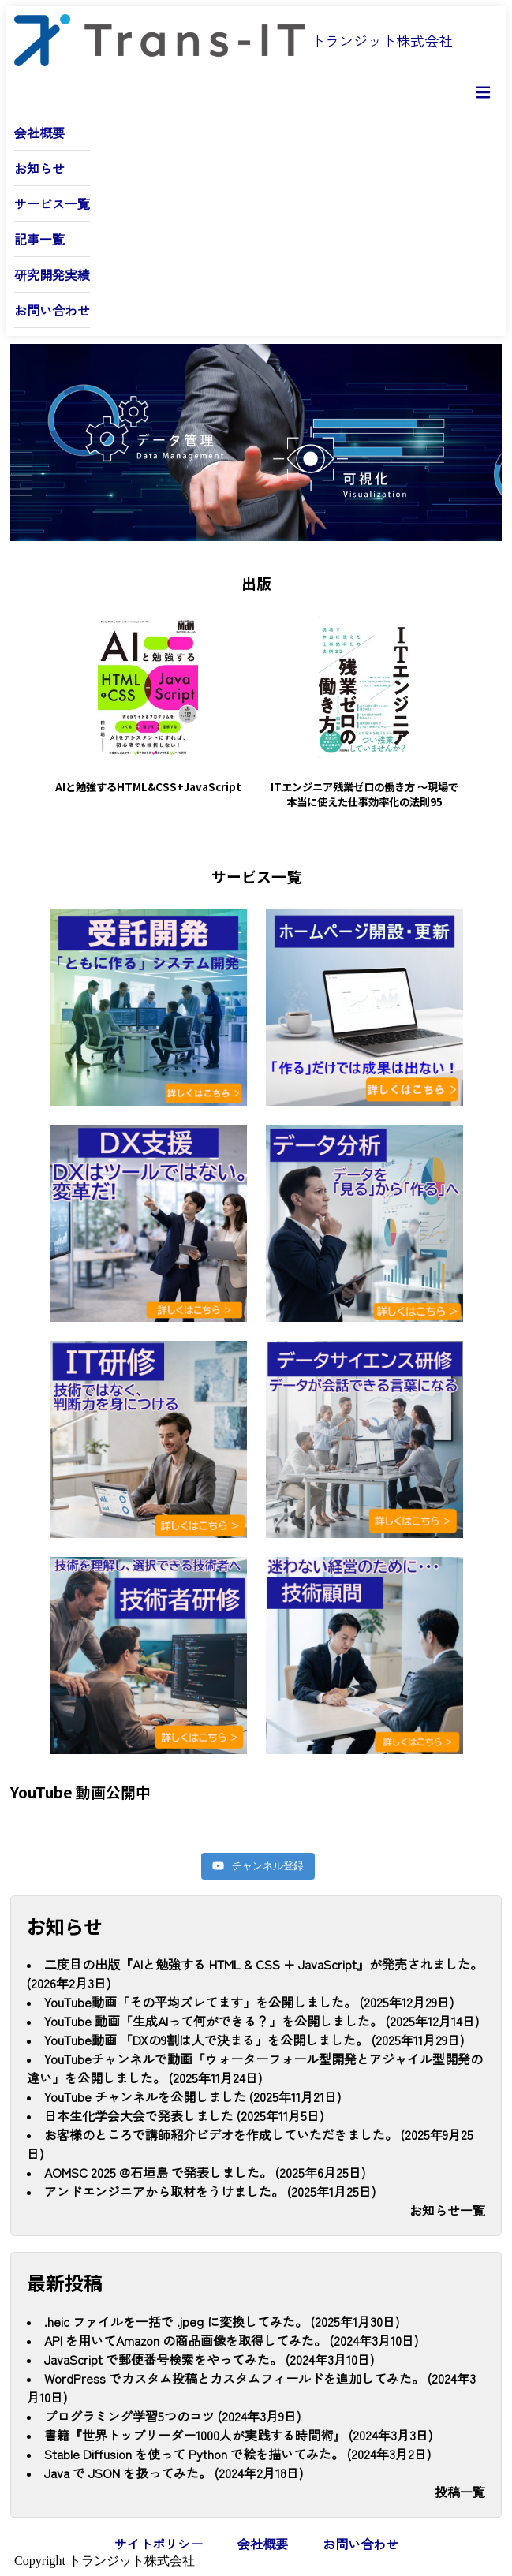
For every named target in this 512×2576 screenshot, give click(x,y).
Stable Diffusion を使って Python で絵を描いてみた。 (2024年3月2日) (237, 2445)
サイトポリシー (158, 2535)
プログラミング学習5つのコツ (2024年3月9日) (172, 2408)
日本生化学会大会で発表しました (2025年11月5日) (183, 2107)
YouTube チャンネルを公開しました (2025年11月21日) (192, 2088)
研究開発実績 (52, 274)
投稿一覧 (460, 2483)
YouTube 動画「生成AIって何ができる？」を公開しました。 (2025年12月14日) (261, 2012)
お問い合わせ (52, 310)
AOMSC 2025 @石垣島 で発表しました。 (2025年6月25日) (204, 2164)
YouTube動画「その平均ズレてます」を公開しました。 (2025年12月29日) (249, 1993)
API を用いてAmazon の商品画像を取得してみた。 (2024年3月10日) (231, 2332)
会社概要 (39, 132)
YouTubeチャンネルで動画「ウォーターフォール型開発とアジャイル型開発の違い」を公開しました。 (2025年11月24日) (255, 2060)
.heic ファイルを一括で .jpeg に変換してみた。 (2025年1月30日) (221, 2313)
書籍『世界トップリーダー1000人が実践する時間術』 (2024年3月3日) (238, 2426)
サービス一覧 (52, 203)
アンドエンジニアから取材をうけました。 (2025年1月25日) (210, 2183)
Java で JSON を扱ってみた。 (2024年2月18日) (173, 2464)
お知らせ (39, 168)
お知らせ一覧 (447, 2202)
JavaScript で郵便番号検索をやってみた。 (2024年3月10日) (209, 2351)
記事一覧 (39, 239)
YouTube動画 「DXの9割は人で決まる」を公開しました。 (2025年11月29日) (254, 2031)
